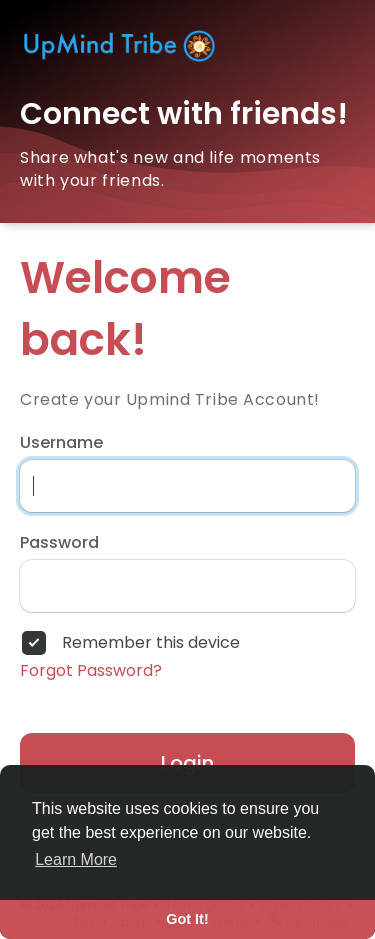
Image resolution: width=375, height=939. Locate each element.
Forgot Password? (91, 671)
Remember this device (151, 643)
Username (61, 443)
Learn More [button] (76, 859)
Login (187, 763)
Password (59, 543)
